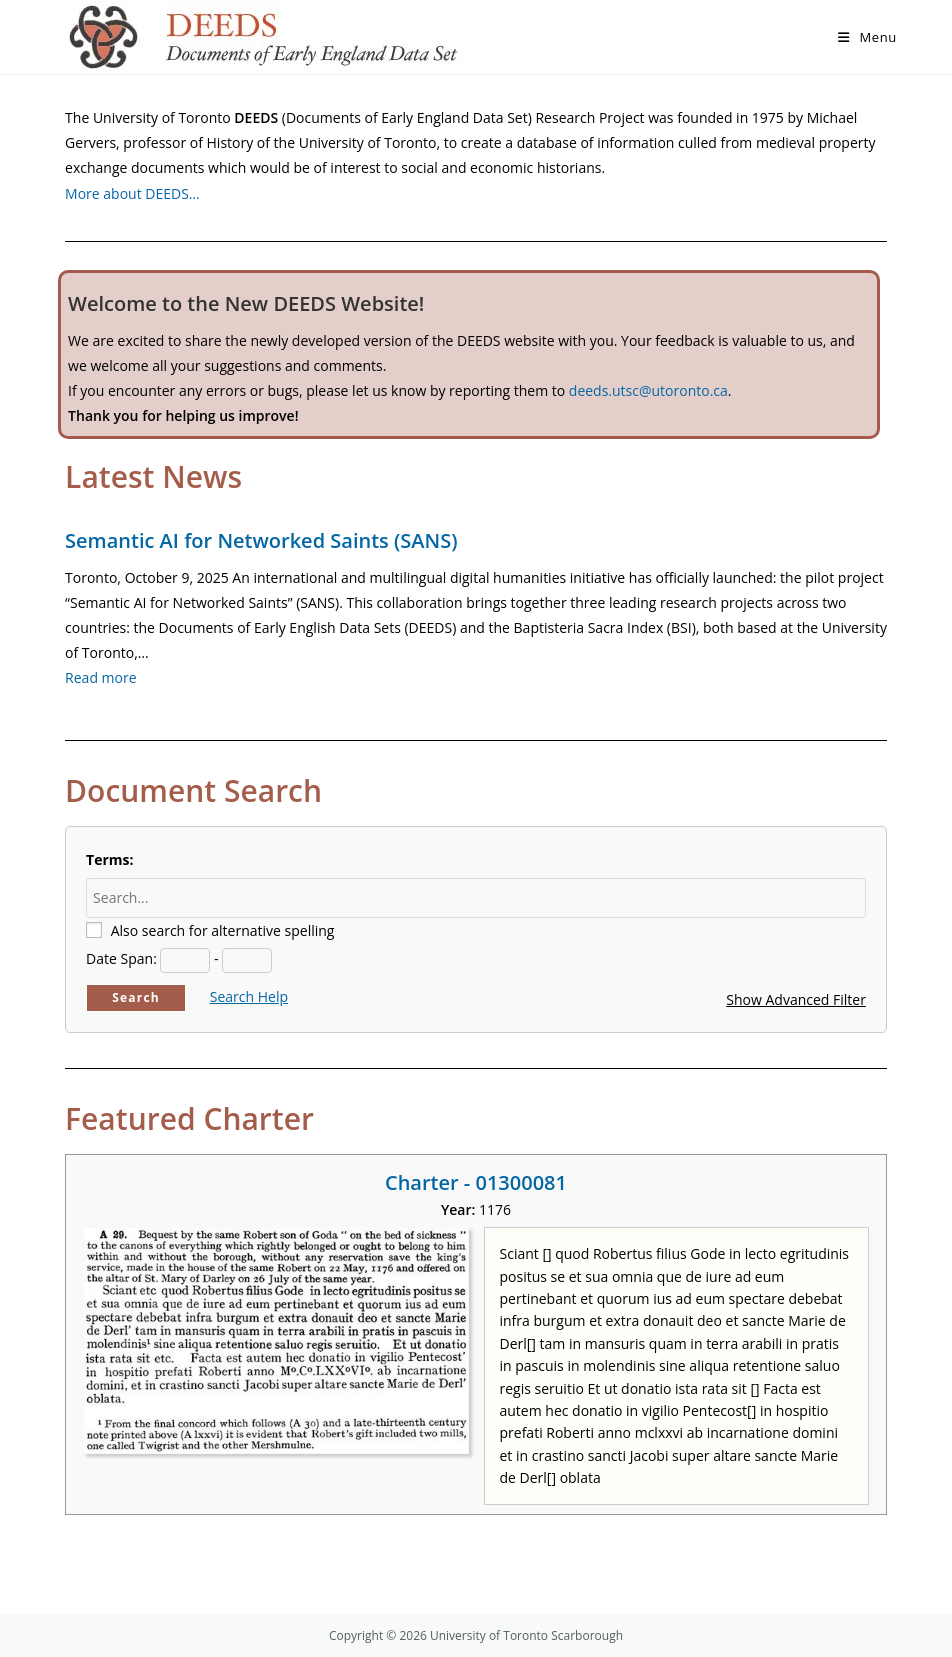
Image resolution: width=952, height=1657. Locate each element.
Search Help (249, 996)
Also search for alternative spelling (223, 930)
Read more (100, 677)
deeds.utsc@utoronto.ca (648, 390)
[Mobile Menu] (867, 37)
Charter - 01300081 (476, 1182)
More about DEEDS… (132, 193)
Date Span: (121, 958)
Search (136, 997)
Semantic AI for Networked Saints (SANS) (261, 540)
